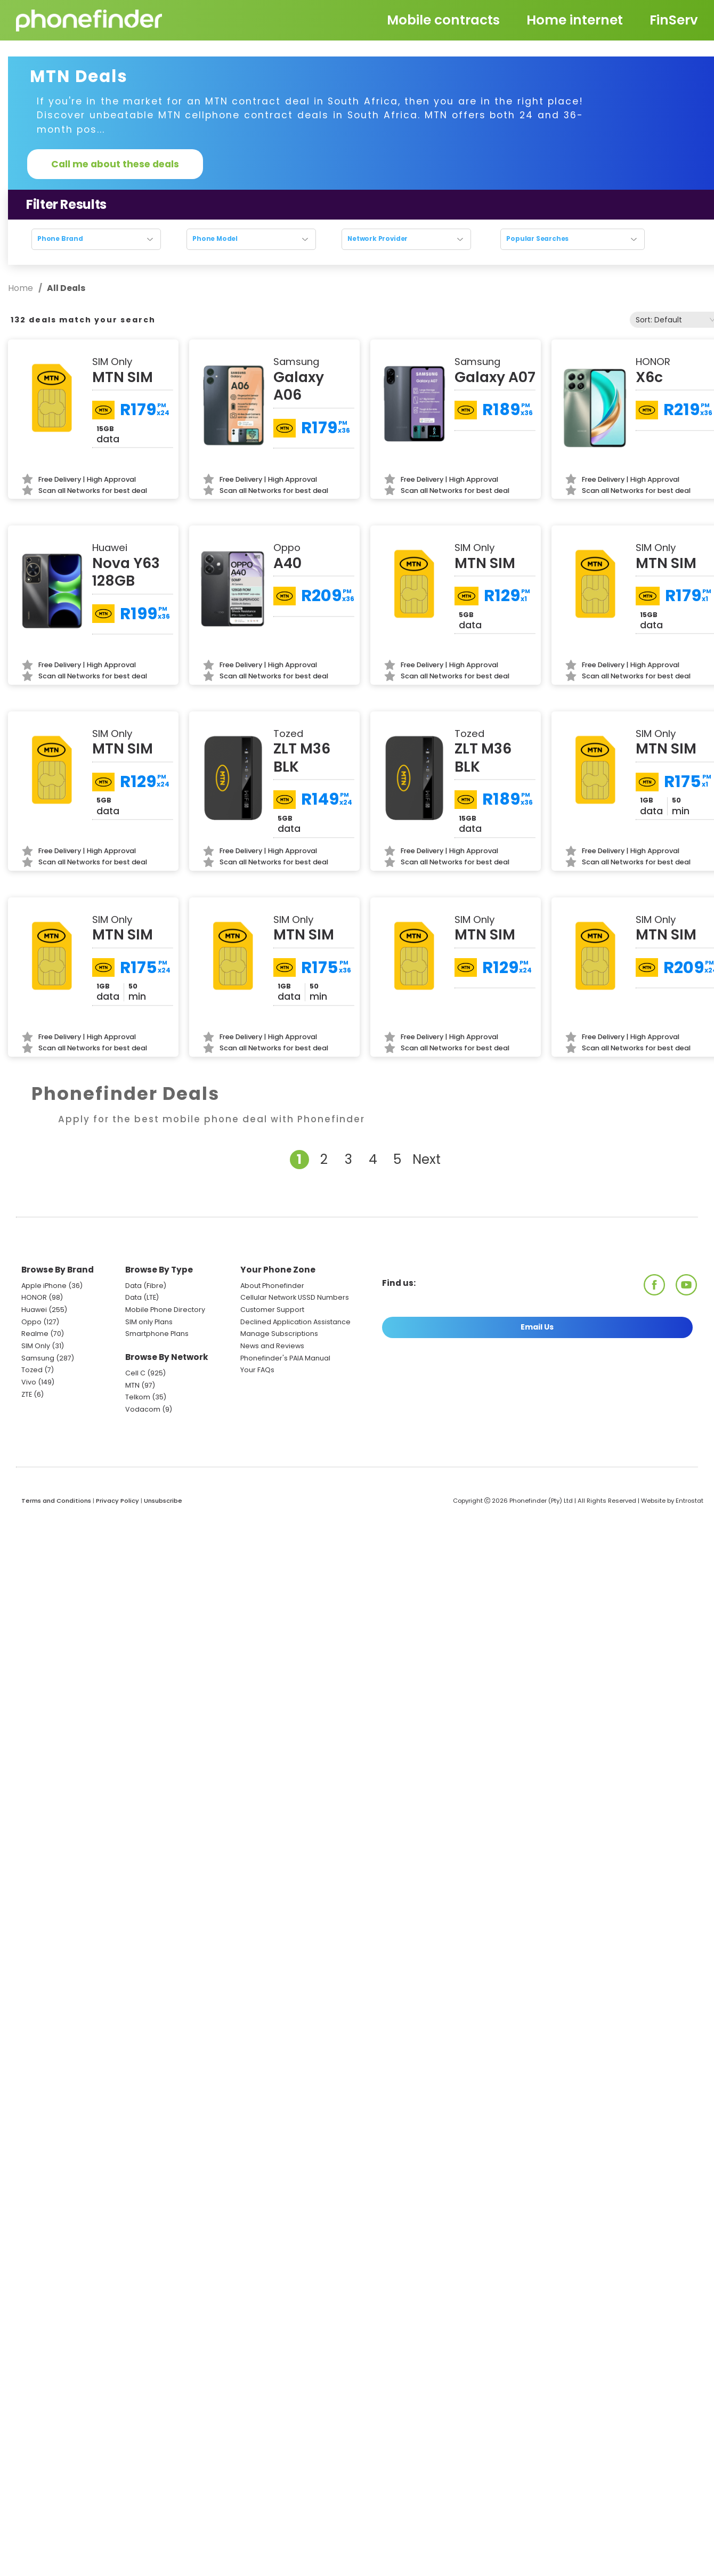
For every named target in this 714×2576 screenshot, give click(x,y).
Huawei (34, 1309)
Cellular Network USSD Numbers (294, 1297)
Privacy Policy (117, 1500)
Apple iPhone (44, 1285)
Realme (34, 1333)
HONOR (34, 1297)
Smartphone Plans (157, 1333)
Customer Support (272, 1309)
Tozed (32, 1369)
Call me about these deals (115, 164)
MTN (132, 1385)
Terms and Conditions (56, 1500)
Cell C (135, 1373)
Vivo (28, 1382)
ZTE (26, 1394)
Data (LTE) (142, 1297)
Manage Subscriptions (279, 1333)
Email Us (537, 1327)
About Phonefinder (272, 1285)
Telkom (137, 1397)
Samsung (37, 1358)
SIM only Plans (149, 1321)
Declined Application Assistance (295, 1321)
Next (426, 1159)
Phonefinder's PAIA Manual (285, 1358)
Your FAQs (257, 1369)
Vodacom (142, 1409)
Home (21, 288)
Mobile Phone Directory (165, 1309)
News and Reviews (272, 1345)
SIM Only (35, 1345)
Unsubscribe (163, 1500)
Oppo (31, 1321)
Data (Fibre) (145, 1285)
